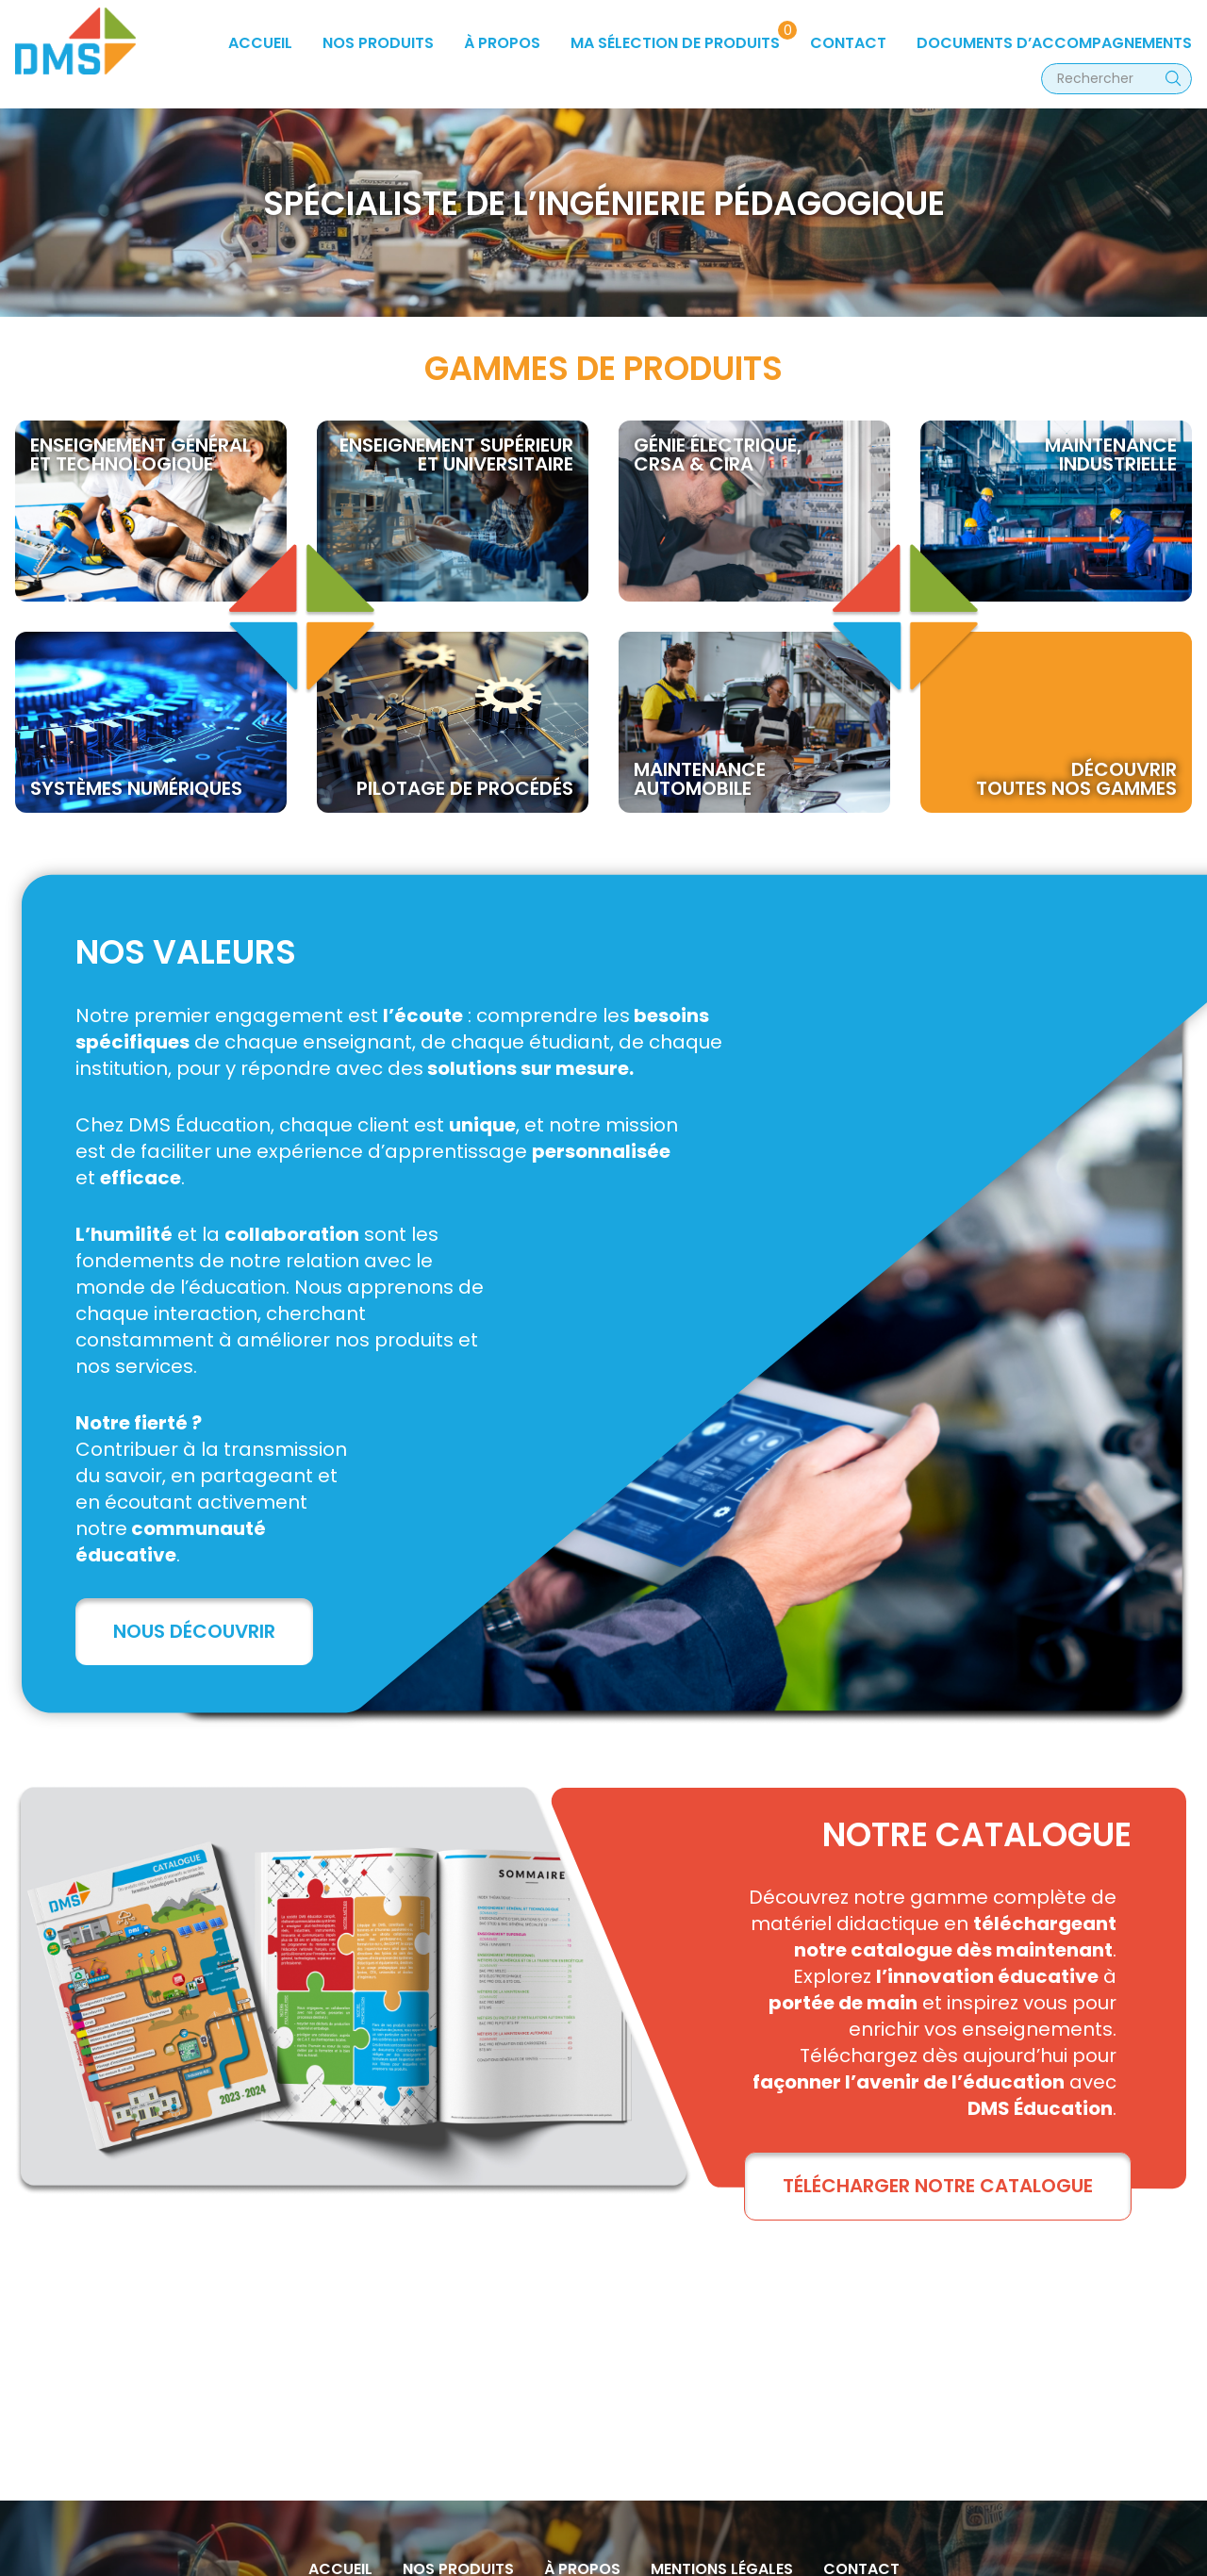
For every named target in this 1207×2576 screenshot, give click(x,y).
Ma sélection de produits (675, 43)
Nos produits (378, 43)
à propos (502, 43)
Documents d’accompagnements (1054, 43)
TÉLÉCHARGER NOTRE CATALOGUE (938, 2185)
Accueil (260, 43)
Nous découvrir (194, 1631)
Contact (848, 43)
